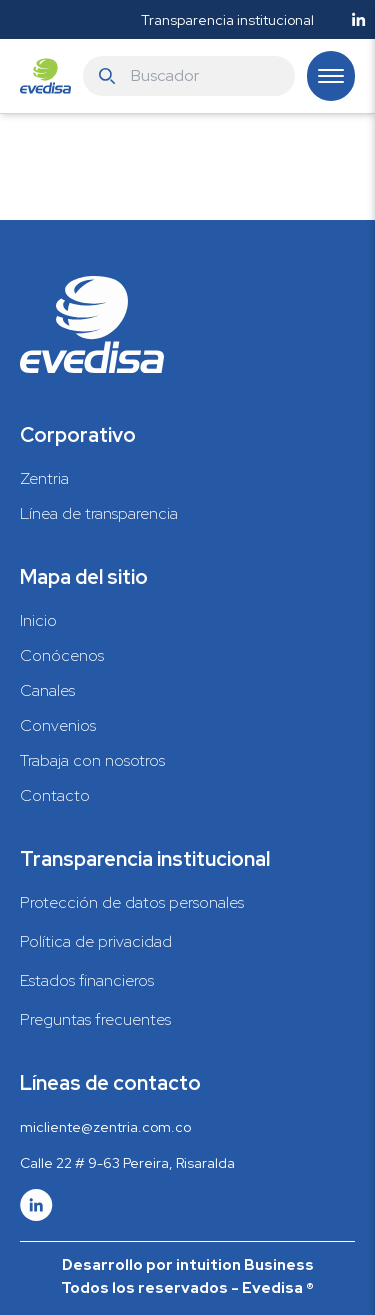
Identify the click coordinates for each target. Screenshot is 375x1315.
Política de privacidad (96, 941)
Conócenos (62, 655)
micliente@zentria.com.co (105, 1127)
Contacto (55, 795)
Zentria (44, 478)
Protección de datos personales (132, 902)
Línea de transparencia (99, 513)
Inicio (38, 620)
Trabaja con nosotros (92, 760)
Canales (47, 690)
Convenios (58, 725)
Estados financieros (87, 980)
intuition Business (245, 1265)
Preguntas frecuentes (95, 1019)
